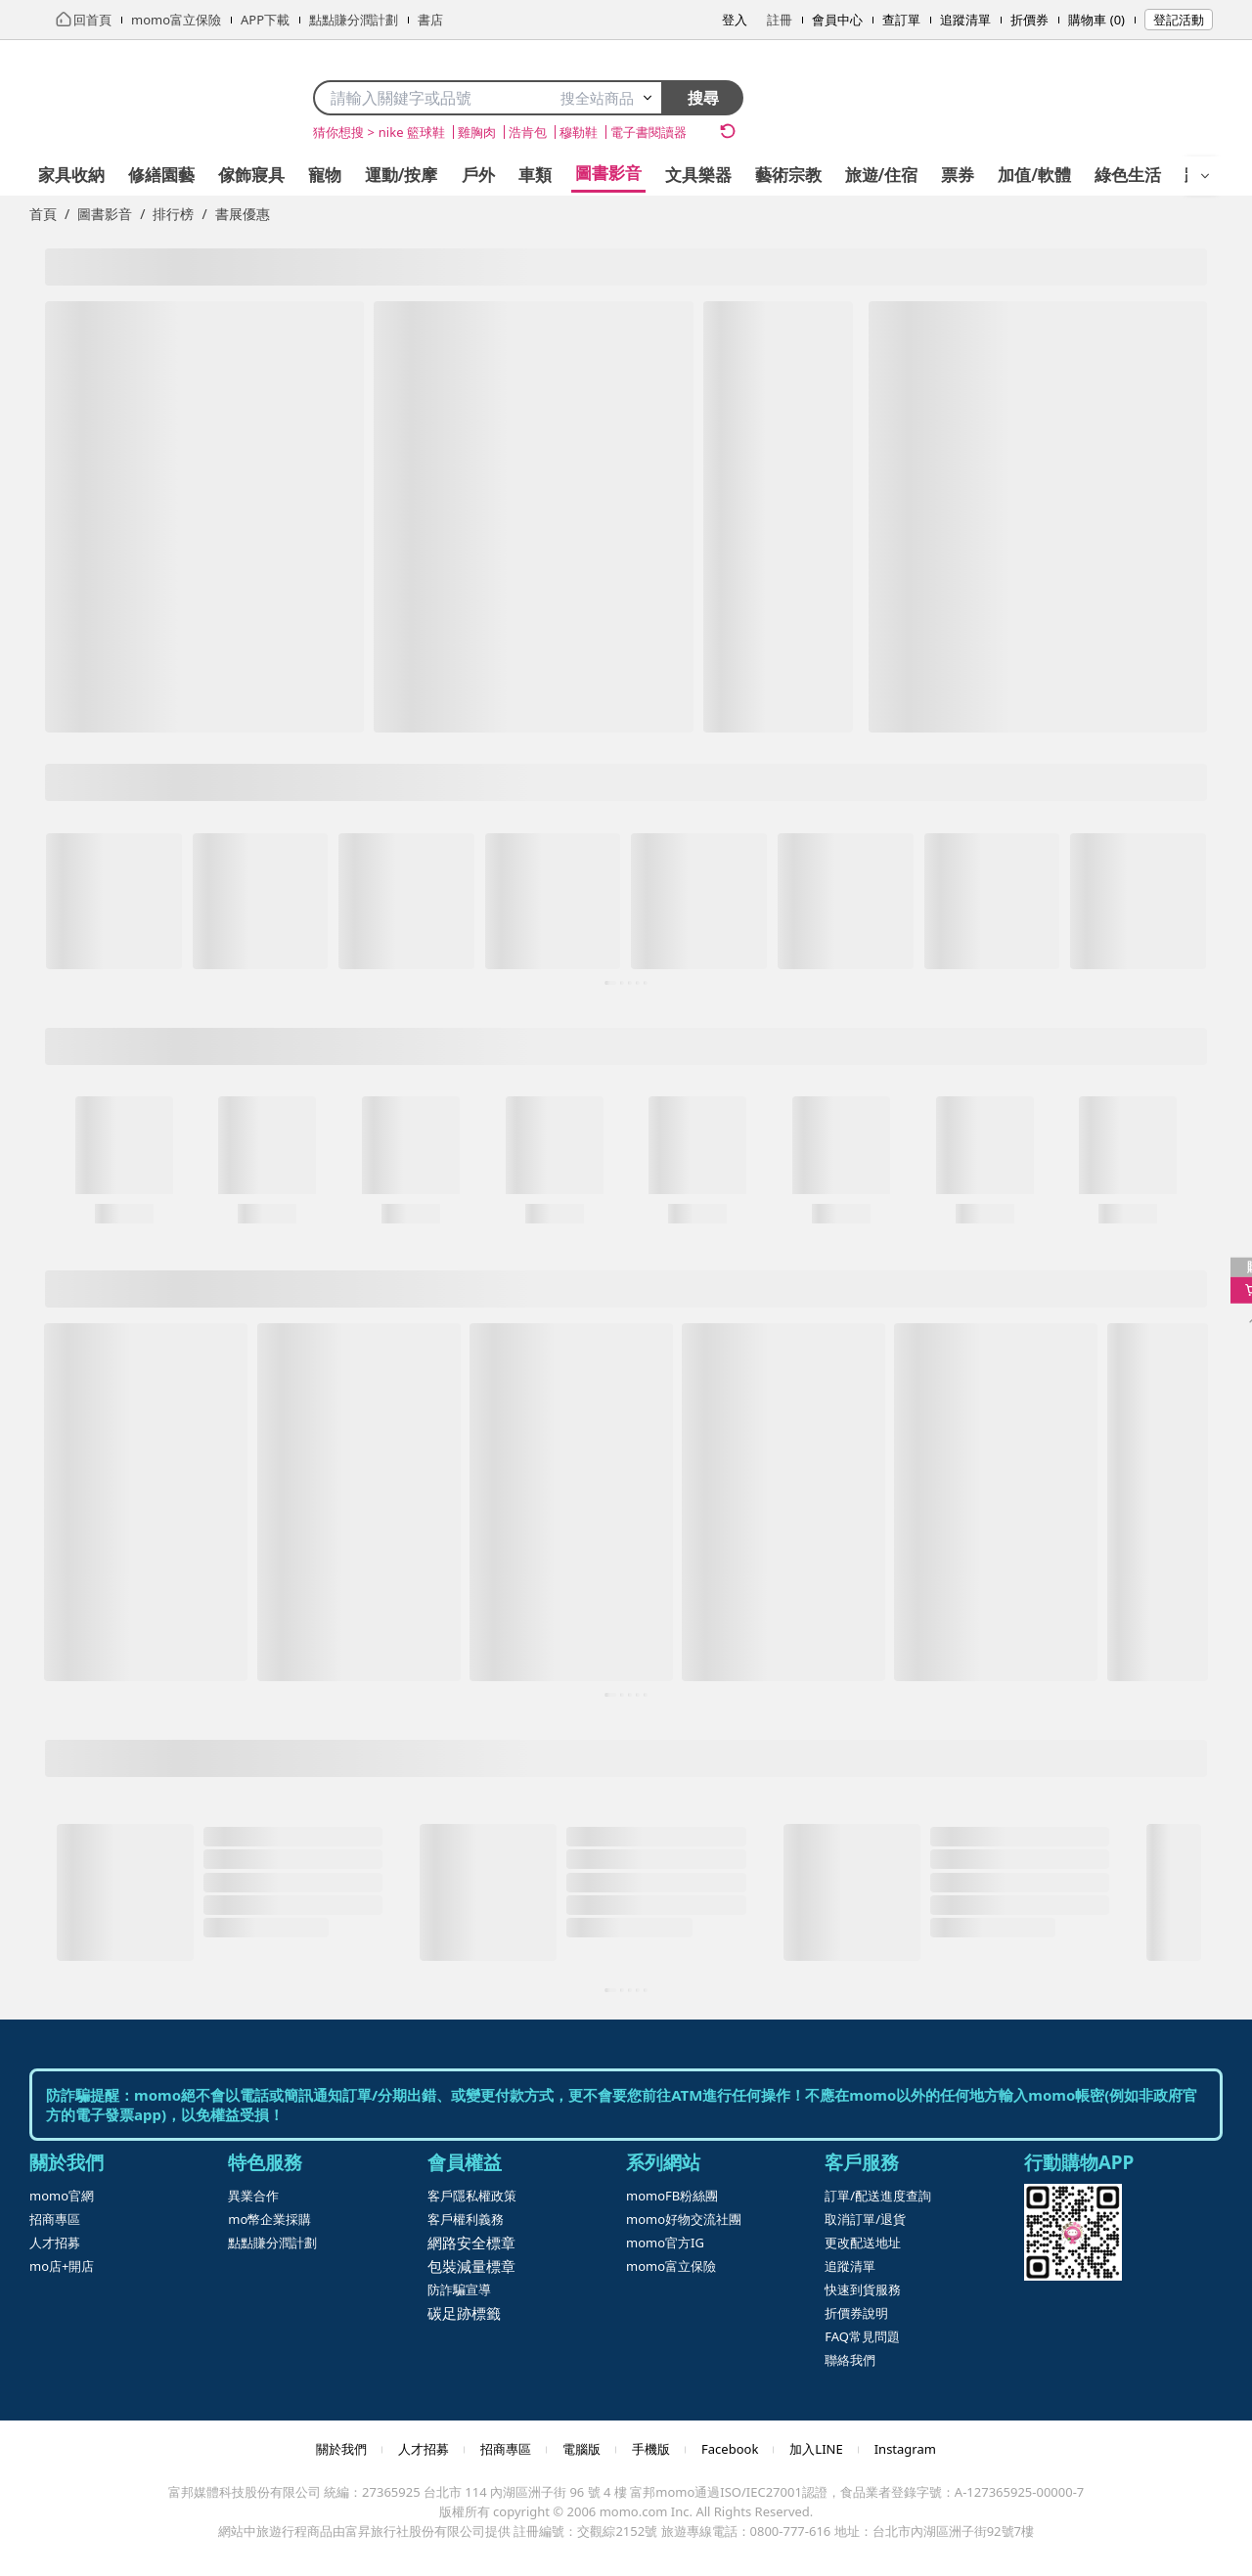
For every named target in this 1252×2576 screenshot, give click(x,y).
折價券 (1029, 19)
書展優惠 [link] (242, 213)
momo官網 (61, 2195)
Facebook (729, 2449)
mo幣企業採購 (269, 2219)
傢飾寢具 (251, 174)
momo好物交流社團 (683, 2219)
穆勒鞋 (578, 132)
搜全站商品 (606, 98)
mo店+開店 (61, 2266)
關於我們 (341, 2449)
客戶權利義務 (465, 2219)
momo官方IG (665, 2242)
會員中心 (837, 19)
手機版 (651, 2449)
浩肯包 (528, 132)
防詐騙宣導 (459, 2289)
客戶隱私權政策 (471, 2195)
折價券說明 (856, 2313)
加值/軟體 (1034, 174)
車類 (535, 174)
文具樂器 (698, 174)
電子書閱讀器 (648, 132)
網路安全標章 (471, 2242)
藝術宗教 (788, 174)
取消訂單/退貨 (865, 2219)
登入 (734, 19)
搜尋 (703, 98)
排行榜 (173, 213)
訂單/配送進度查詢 (878, 2195)
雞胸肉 (477, 132)
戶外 (478, 174)
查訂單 (901, 19)
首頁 (43, 213)
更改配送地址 (863, 2242)
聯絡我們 (850, 2360)
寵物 (324, 174)
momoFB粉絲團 (672, 2195)
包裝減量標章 (471, 2266)
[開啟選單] (1205, 176)
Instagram (905, 2449)
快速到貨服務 (863, 2289)
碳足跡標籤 (464, 2313)
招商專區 (54, 2219)
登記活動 (1178, 19)
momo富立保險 (671, 2266)
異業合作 (253, 2195)
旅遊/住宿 (881, 174)
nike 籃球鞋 (412, 132)
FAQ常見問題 (862, 2336)
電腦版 (581, 2449)
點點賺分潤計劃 (272, 2242)
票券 (957, 174)
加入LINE (815, 2449)
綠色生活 (1128, 174)
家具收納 (71, 174)
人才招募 (54, 2242)
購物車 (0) (1096, 19)
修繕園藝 (161, 174)
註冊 (779, 19)
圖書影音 (608, 172)
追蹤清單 (965, 19)
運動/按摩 (401, 174)
